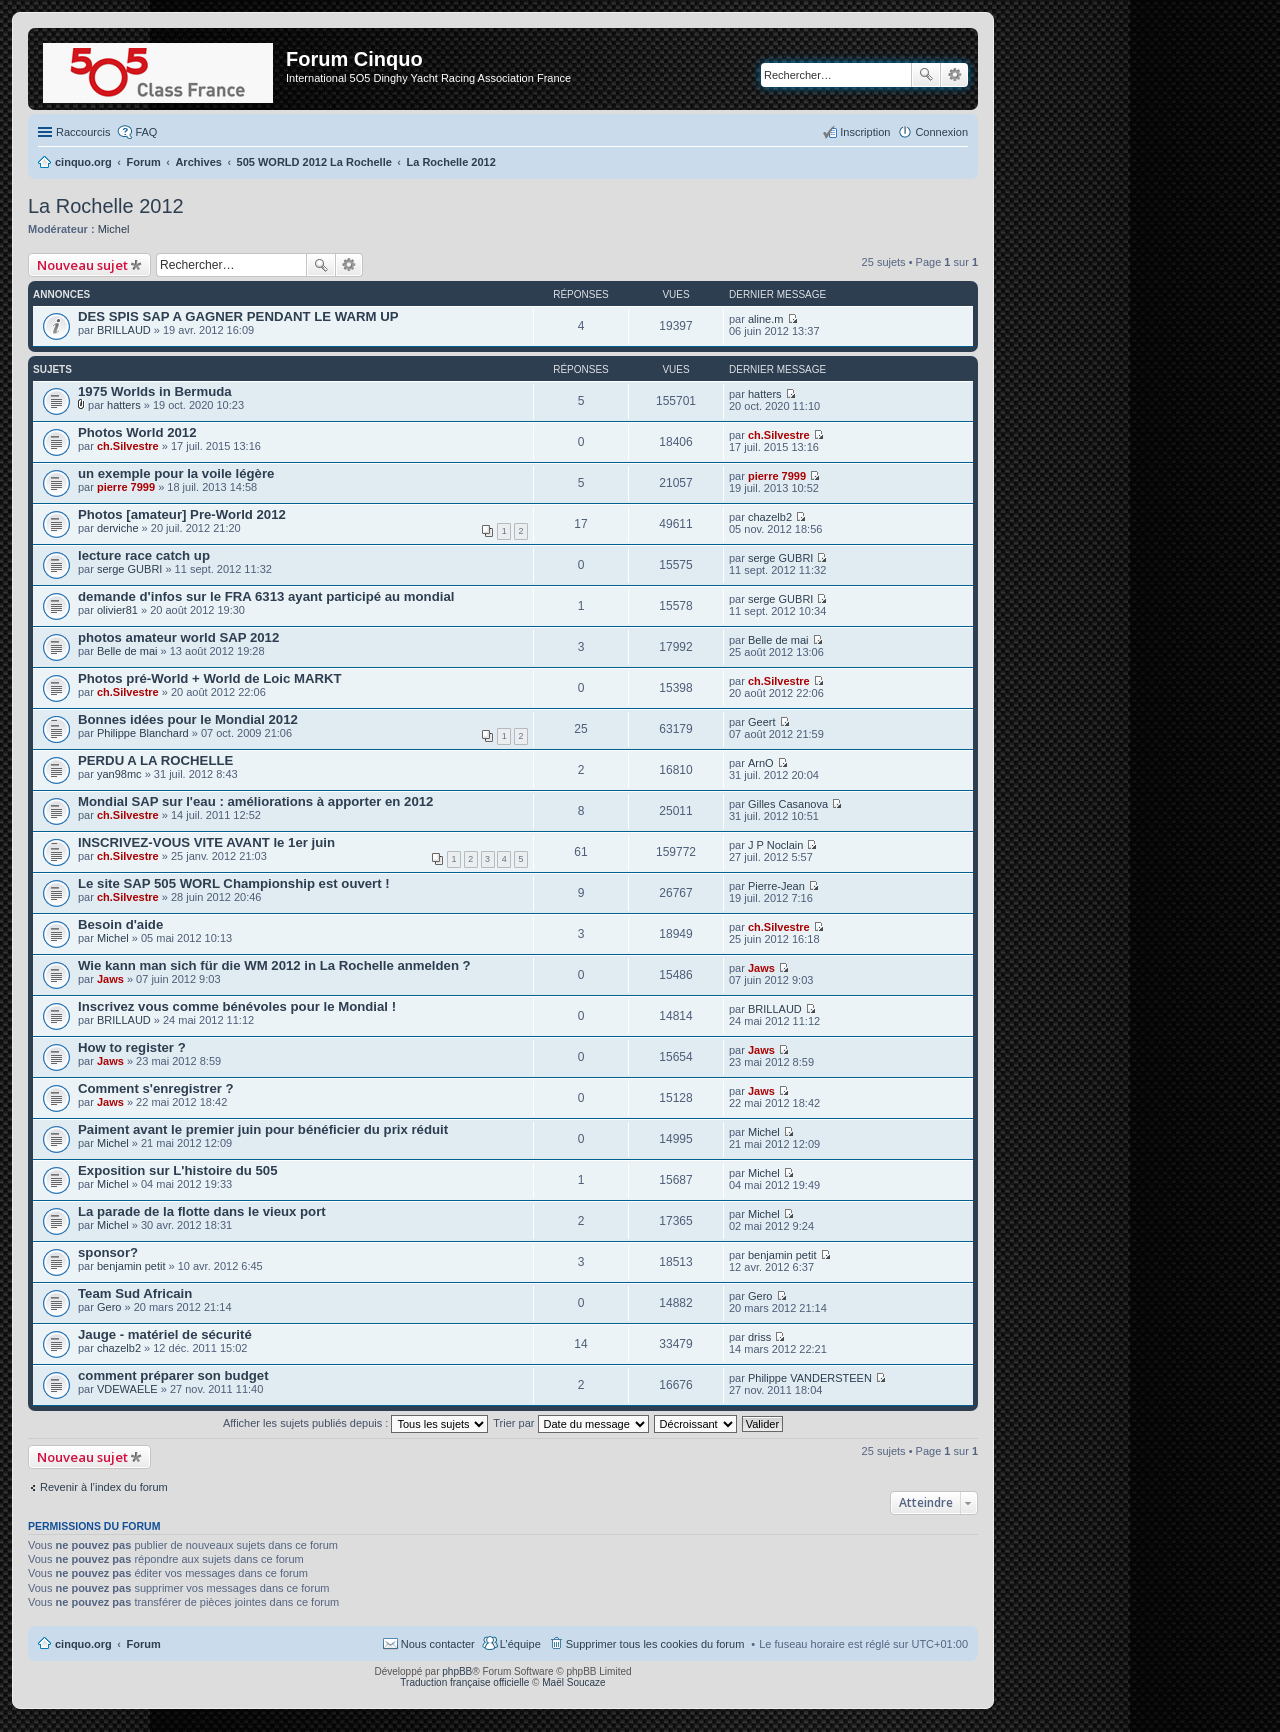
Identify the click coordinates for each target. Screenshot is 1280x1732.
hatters (124, 405)
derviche (118, 528)
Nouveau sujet (82, 265)
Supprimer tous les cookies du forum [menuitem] (655, 1644)
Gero (109, 1307)
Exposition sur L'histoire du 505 (178, 1170)
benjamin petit (131, 1266)
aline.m (765, 319)
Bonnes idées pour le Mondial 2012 (188, 719)
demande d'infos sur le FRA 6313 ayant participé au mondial (266, 596)
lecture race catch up (144, 555)
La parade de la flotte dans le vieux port (202, 1211)
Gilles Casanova (788, 804)
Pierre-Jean (776, 886)
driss (759, 1337)
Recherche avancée (954, 75)
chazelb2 (770, 517)
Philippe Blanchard (143, 733)
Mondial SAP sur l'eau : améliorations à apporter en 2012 (255, 801)
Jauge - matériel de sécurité (165, 1334)
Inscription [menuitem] (865, 132)
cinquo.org (83, 1644)
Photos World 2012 (137, 432)
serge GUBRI (129, 569)
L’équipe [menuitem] (520, 1644)
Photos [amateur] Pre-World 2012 (182, 514)
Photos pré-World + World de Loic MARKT (210, 678)
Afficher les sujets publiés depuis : (356, 1423)
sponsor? (108, 1252)
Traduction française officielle (464, 1682)
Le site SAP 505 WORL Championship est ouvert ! (234, 883)
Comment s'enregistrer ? (156, 1088)
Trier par (570, 1423)
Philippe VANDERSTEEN (810, 1378)
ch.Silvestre (128, 446)
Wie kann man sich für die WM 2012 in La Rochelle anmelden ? (274, 965)
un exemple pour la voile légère (176, 473)
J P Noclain (775, 845)
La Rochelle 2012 (106, 206)
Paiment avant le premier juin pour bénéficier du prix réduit (263, 1129)
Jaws (110, 979)
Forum (144, 1644)
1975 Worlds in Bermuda (155, 391)
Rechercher (926, 75)
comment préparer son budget (173, 1375)
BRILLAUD (124, 330)
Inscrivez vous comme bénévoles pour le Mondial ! (237, 1006)
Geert (762, 722)
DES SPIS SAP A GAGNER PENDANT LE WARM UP (238, 316)
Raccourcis (83, 132)
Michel (114, 229)
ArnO (761, 763)
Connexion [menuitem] (941, 132)
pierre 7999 (126, 487)
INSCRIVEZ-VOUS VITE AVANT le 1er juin (206, 842)
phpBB (457, 1671)
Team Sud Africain (135, 1293)
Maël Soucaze (573, 1682)
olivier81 (117, 610)
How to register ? (132, 1047)
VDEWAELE (127, 1389)
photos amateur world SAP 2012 (178, 637)
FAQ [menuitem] (146, 132)
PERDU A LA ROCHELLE (155, 760)
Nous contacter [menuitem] (438, 1644)
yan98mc (119, 774)
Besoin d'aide (120, 924)
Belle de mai (127, 651)
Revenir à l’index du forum (104, 1487)
